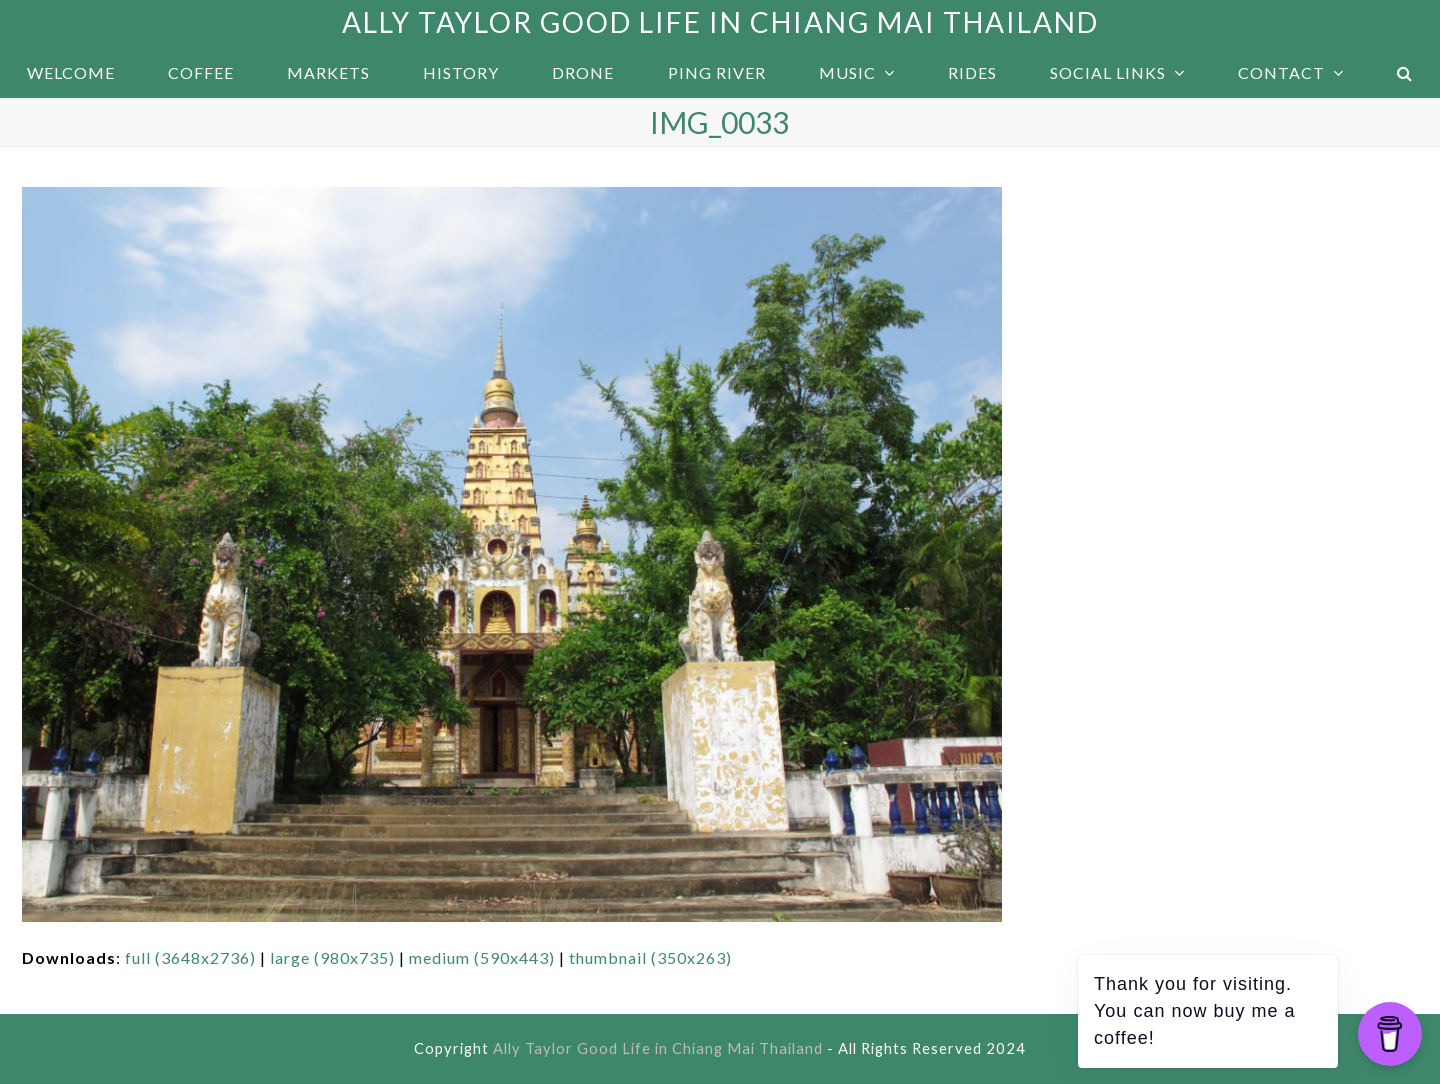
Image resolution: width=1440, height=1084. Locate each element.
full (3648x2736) (190, 957)
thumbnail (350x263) (650, 957)
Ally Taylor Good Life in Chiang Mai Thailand (720, 22)
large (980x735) (332, 957)
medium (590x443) (482, 957)
